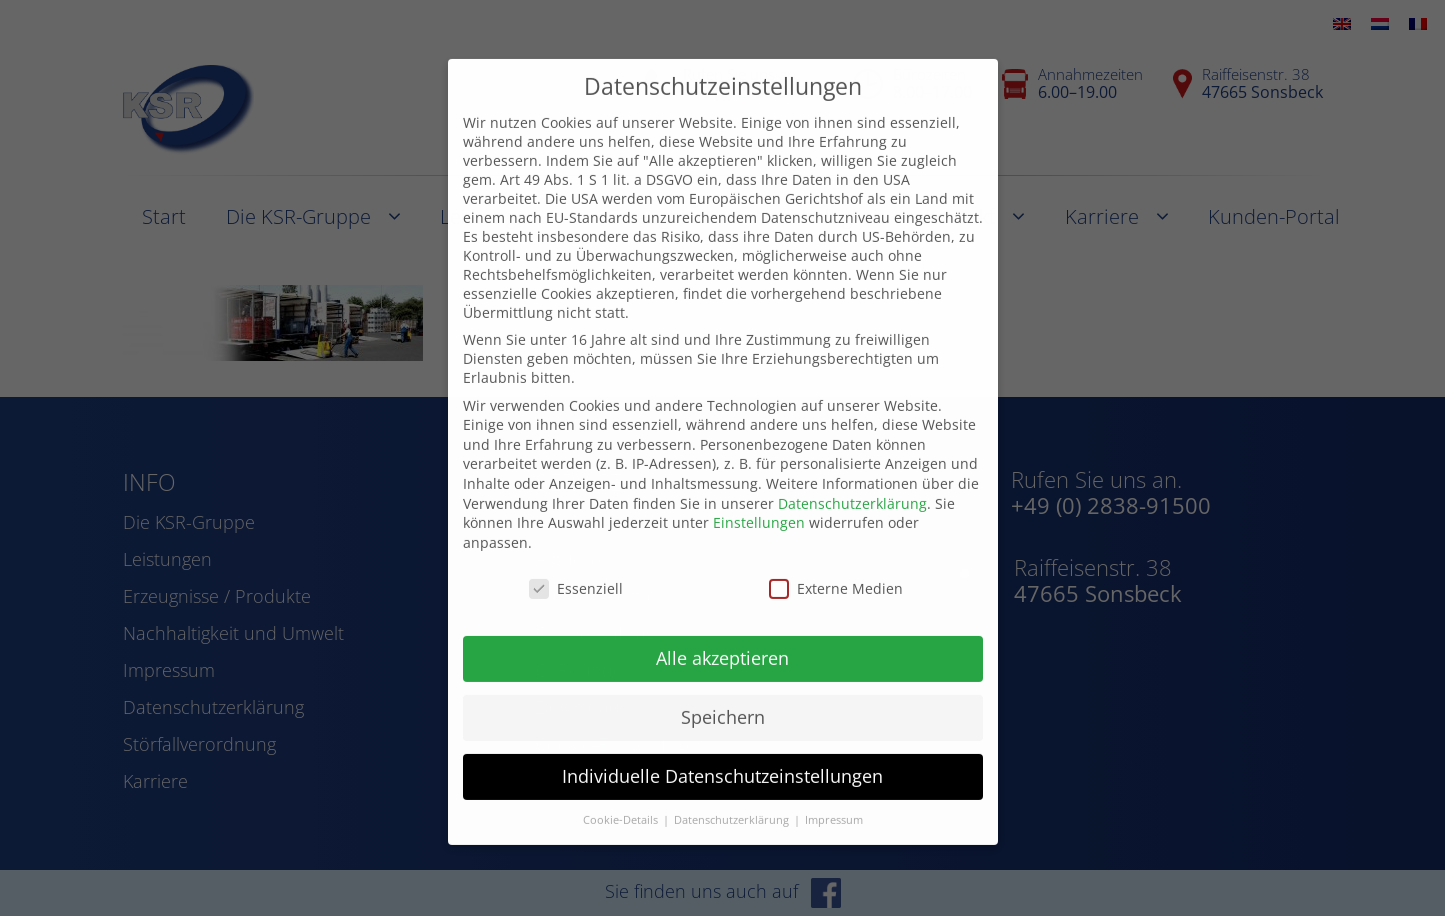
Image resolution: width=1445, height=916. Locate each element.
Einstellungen (759, 492)
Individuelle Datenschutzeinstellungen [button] (722, 746)
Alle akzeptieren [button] (722, 629)
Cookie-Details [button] (622, 790)
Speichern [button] (723, 688)
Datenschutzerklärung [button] (733, 790)
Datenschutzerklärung (852, 473)
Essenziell (576, 558)
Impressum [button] (834, 790)
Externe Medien (836, 558)
